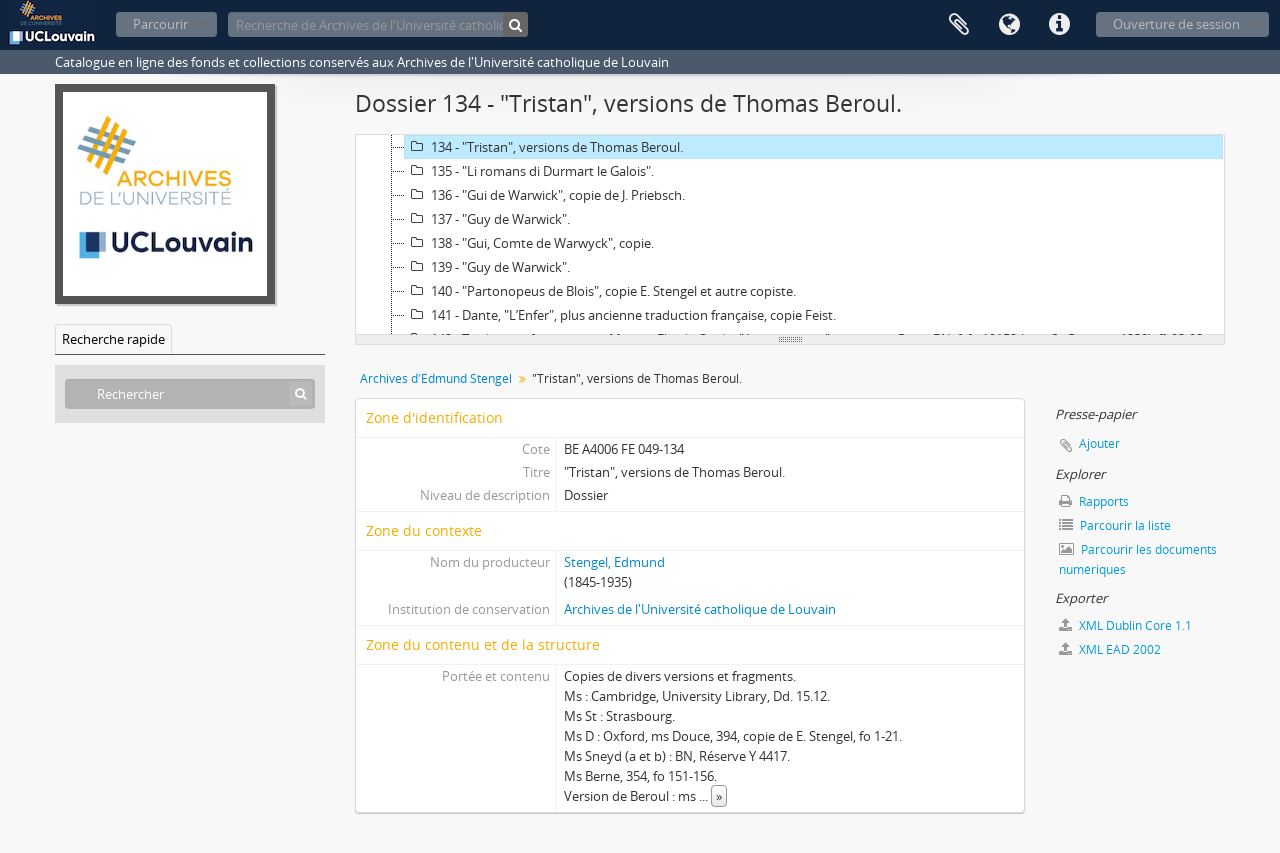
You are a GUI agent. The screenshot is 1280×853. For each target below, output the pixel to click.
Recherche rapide (113, 339)
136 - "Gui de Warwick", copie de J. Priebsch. (545, 195)
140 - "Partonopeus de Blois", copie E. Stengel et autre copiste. (600, 291)
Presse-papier (959, 25)
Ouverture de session (1176, 24)
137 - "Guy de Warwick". (487, 219)
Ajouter (1099, 443)
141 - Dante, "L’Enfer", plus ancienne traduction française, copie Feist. (620, 315)
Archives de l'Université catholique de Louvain (700, 609)
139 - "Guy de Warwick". (487, 267)
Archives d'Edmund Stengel (436, 378)
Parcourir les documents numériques (1138, 559)
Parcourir (160, 24)
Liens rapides (1059, 25)
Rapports (1094, 501)
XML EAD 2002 (1110, 649)
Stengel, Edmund (614, 562)
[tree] (790, 235)
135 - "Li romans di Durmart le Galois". (529, 171)
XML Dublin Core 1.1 (1125, 625)
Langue (1009, 25)
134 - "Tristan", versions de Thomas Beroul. (544, 147)
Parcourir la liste (1115, 525)
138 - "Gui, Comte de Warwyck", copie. (529, 243)
